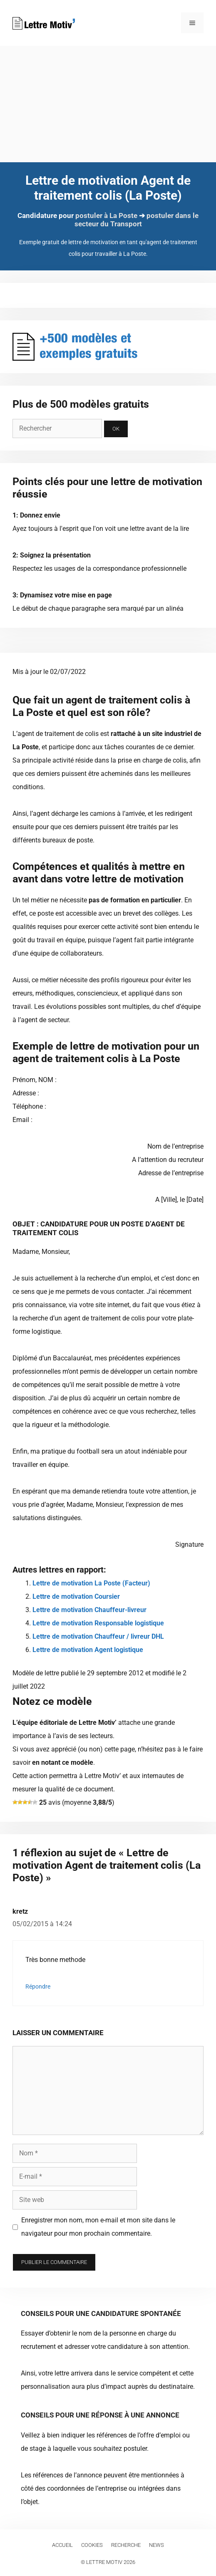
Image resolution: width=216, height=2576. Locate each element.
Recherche (126, 2545)
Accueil (62, 2545)
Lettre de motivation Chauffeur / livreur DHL (98, 1636)
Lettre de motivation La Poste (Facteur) (91, 1583)
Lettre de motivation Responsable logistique (98, 1623)
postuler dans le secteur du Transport (136, 219)
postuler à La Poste (106, 215)
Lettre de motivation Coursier (76, 1596)
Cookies (92, 2545)
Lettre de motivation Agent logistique (87, 1650)
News (156, 2545)
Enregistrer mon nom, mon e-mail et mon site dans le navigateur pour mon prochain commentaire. (98, 2226)
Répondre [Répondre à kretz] (37, 1986)
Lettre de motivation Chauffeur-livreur (89, 1610)
